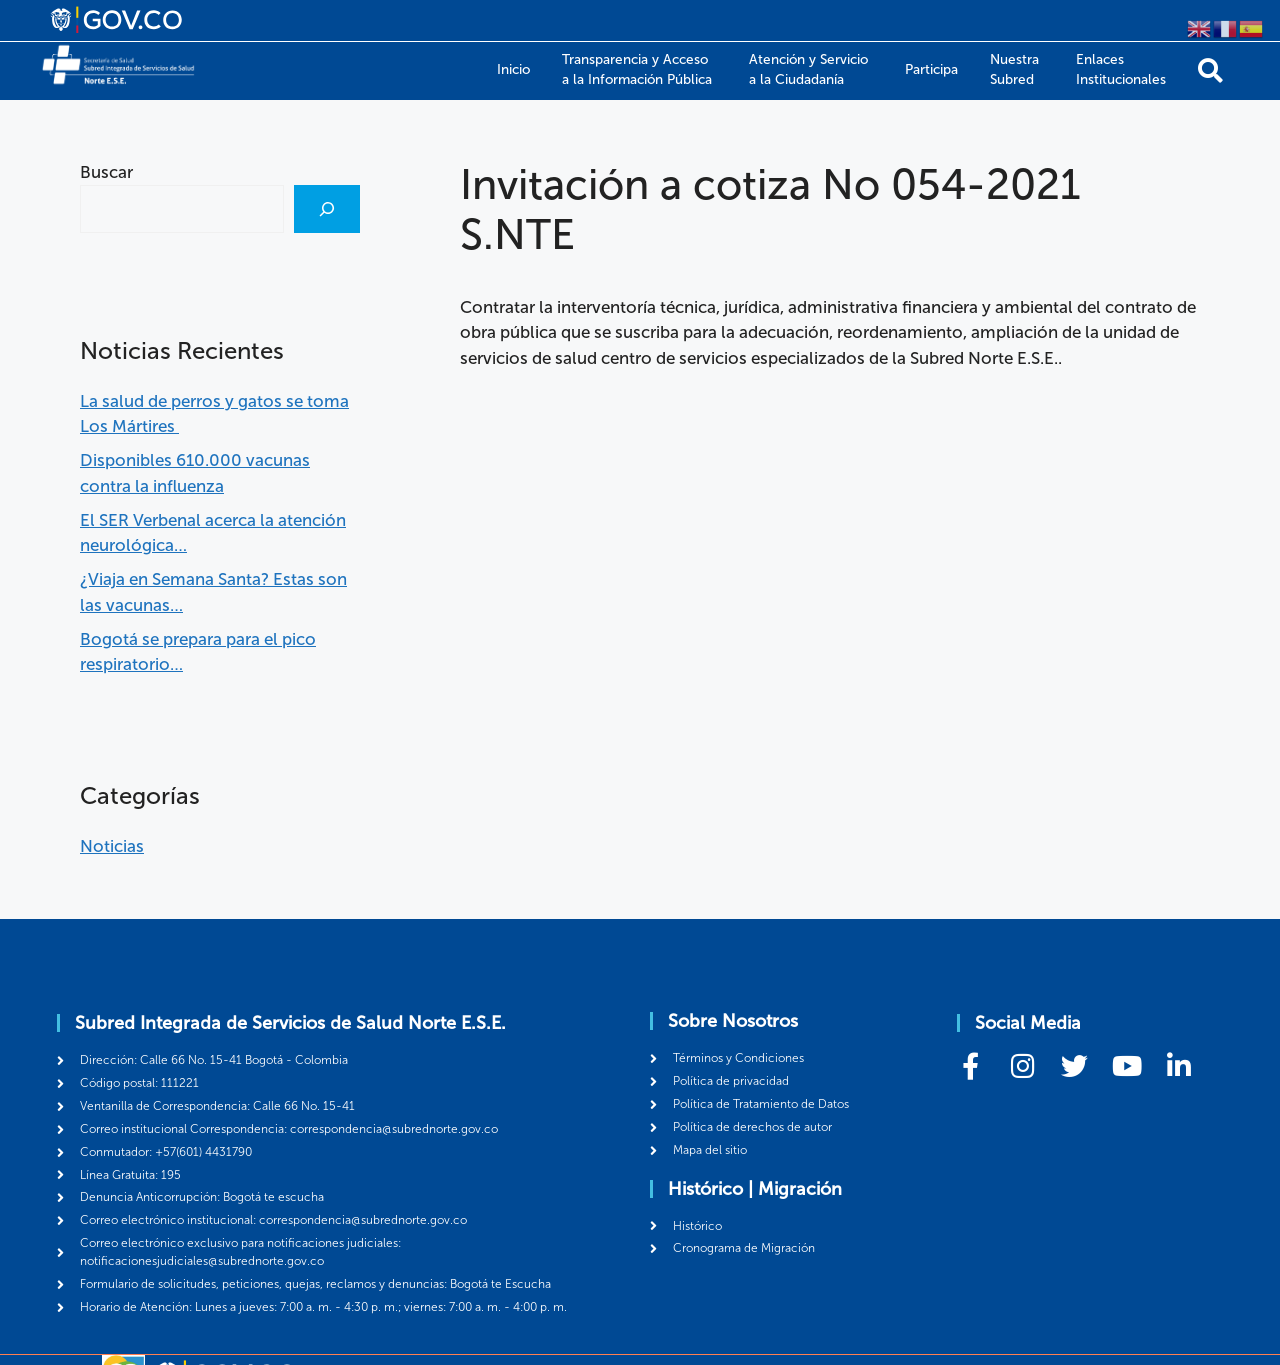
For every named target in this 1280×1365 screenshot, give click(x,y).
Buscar (106, 172)
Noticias (112, 846)
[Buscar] (327, 209)
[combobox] (182, 209)
